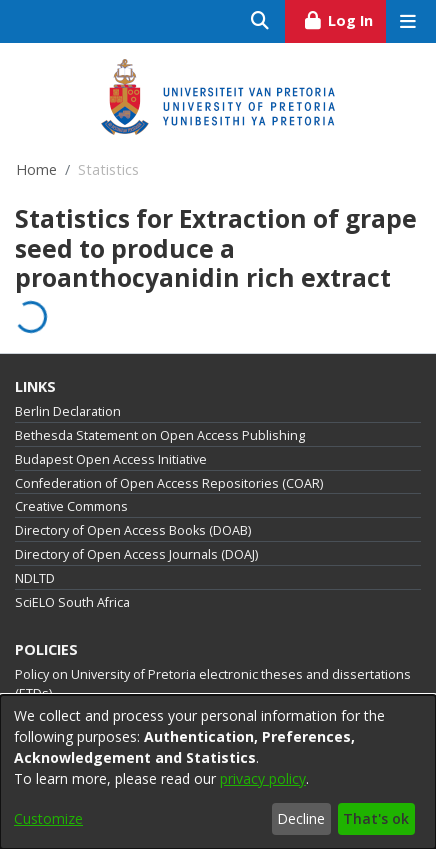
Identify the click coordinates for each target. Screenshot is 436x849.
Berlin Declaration (68, 411)
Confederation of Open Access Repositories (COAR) (169, 483)
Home (36, 169)
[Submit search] (260, 21)
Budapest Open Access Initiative (111, 459)
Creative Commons (71, 506)
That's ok (376, 818)
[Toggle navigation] (407, 21)
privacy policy (263, 778)
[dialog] (218, 772)
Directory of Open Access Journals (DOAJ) (136, 554)
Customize (48, 818)
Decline (301, 818)
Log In (344, 18)
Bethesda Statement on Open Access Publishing (160, 435)
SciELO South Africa (72, 602)
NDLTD (35, 578)
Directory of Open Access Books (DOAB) (133, 530)
